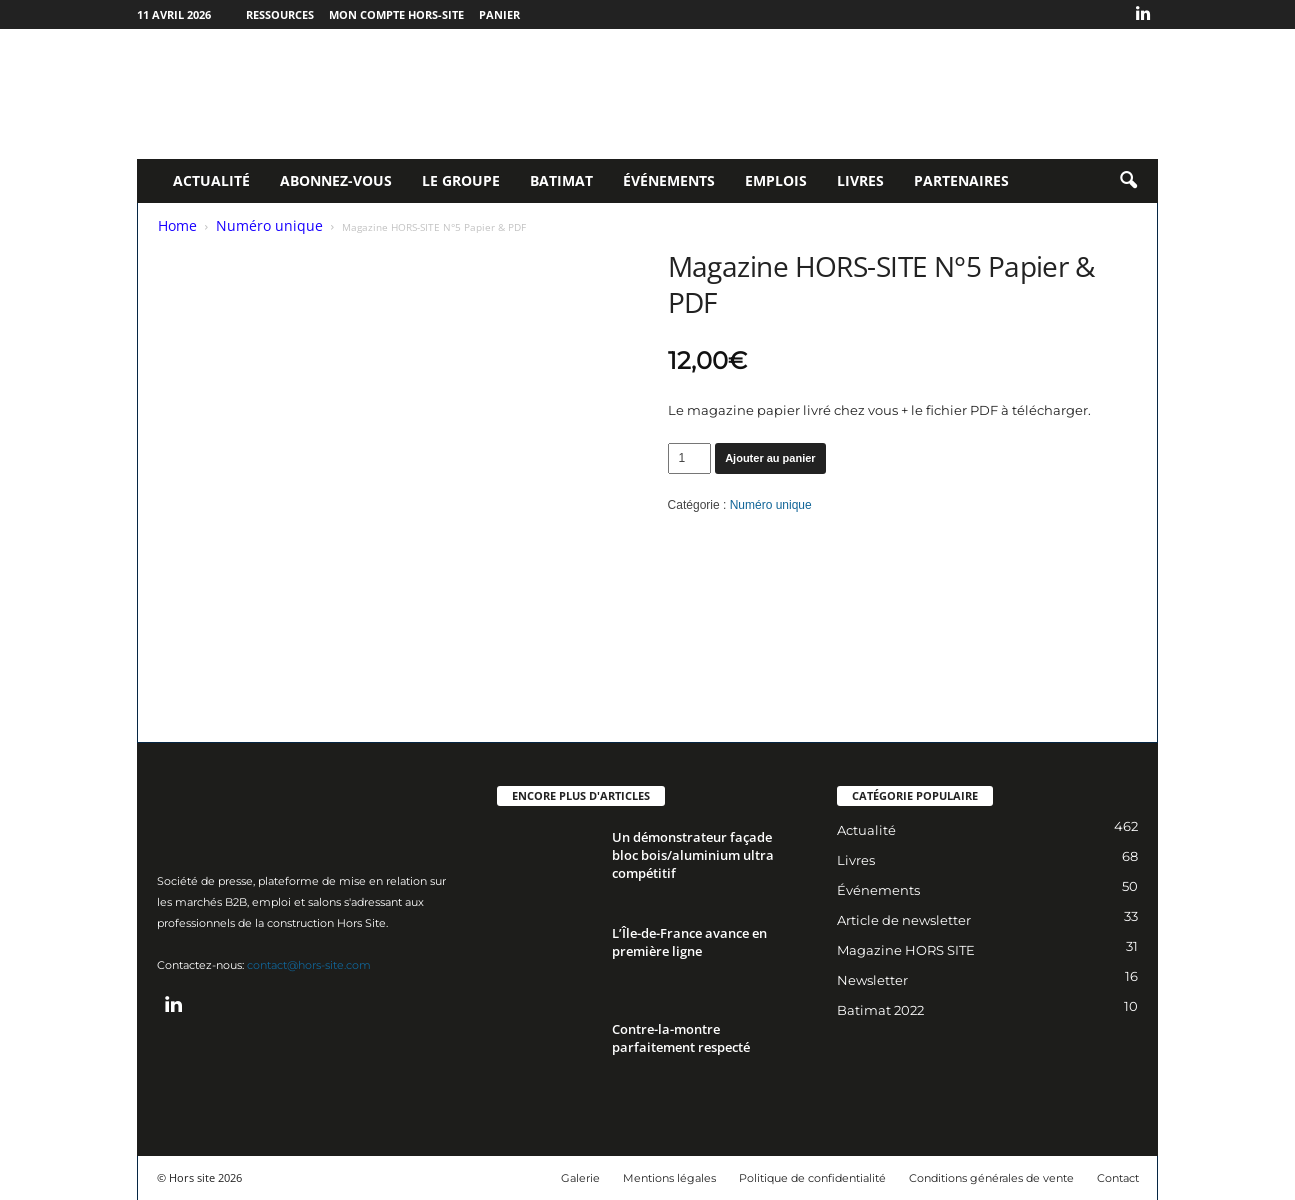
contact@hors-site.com (309, 965)
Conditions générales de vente (991, 1178)
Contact (1118, 1178)
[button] (1128, 181)
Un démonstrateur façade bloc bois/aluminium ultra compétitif (693, 855)
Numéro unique (269, 225)
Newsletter (872, 980)
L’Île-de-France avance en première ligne (689, 942)
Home (177, 225)
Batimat (561, 180)
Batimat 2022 (880, 1010)
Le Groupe (461, 180)
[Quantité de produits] (690, 458)
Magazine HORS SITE (906, 950)
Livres (860, 180)
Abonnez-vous (336, 180)
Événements (669, 180)
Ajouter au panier (770, 458)
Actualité (211, 180)
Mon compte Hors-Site (396, 14)
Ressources (280, 14)
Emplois (776, 180)
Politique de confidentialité (812, 1178)
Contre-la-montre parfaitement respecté (681, 1038)
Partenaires (961, 180)
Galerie (580, 1178)
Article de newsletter (904, 920)
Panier (499, 14)
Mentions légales (669, 1178)
